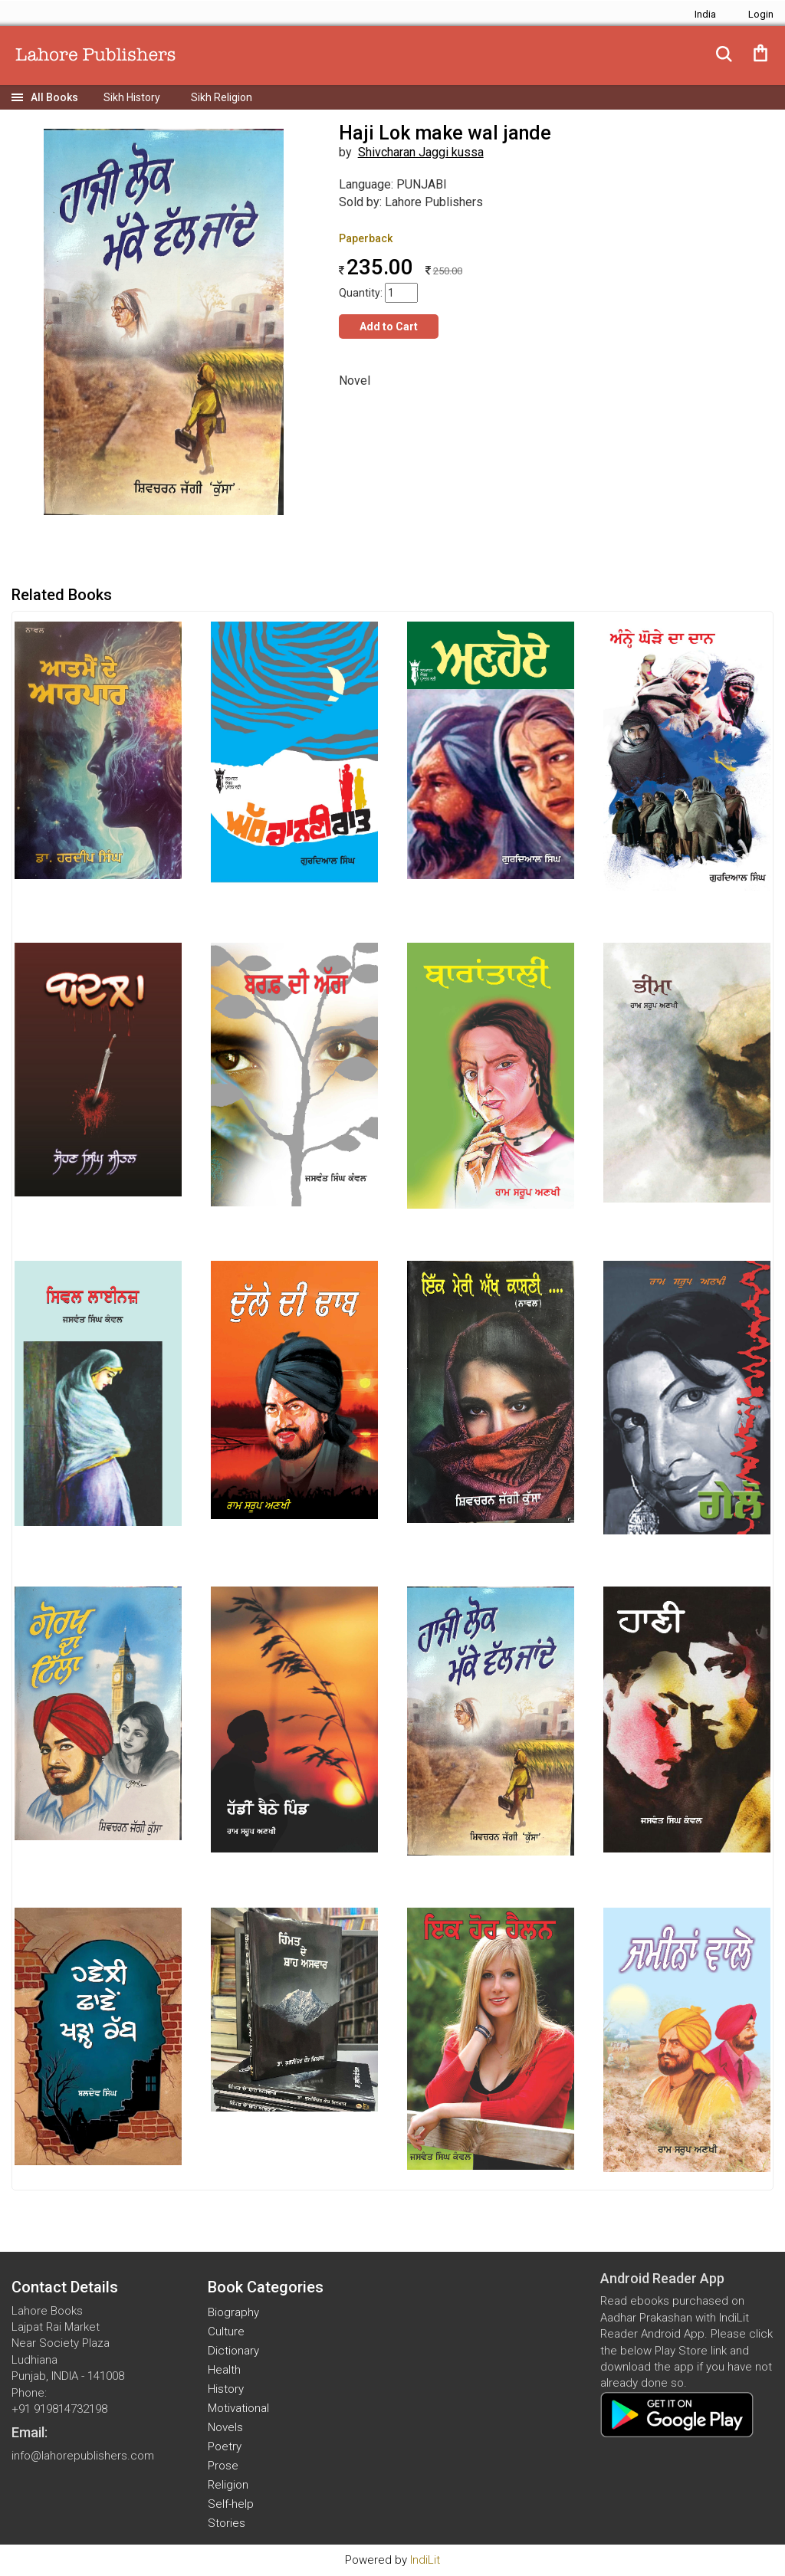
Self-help (231, 2504)
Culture (226, 2331)
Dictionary (233, 2351)
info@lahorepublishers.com (82, 2456)
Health (224, 2370)
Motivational (238, 2408)
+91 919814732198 (59, 2409)
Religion (228, 2485)
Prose (223, 2466)
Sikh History (131, 97)
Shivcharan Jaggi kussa (421, 152)
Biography (233, 2312)
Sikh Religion (221, 97)
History (226, 2389)
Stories (226, 2523)
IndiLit (425, 2560)
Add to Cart (389, 326)
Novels (225, 2427)
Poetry (224, 2446)
